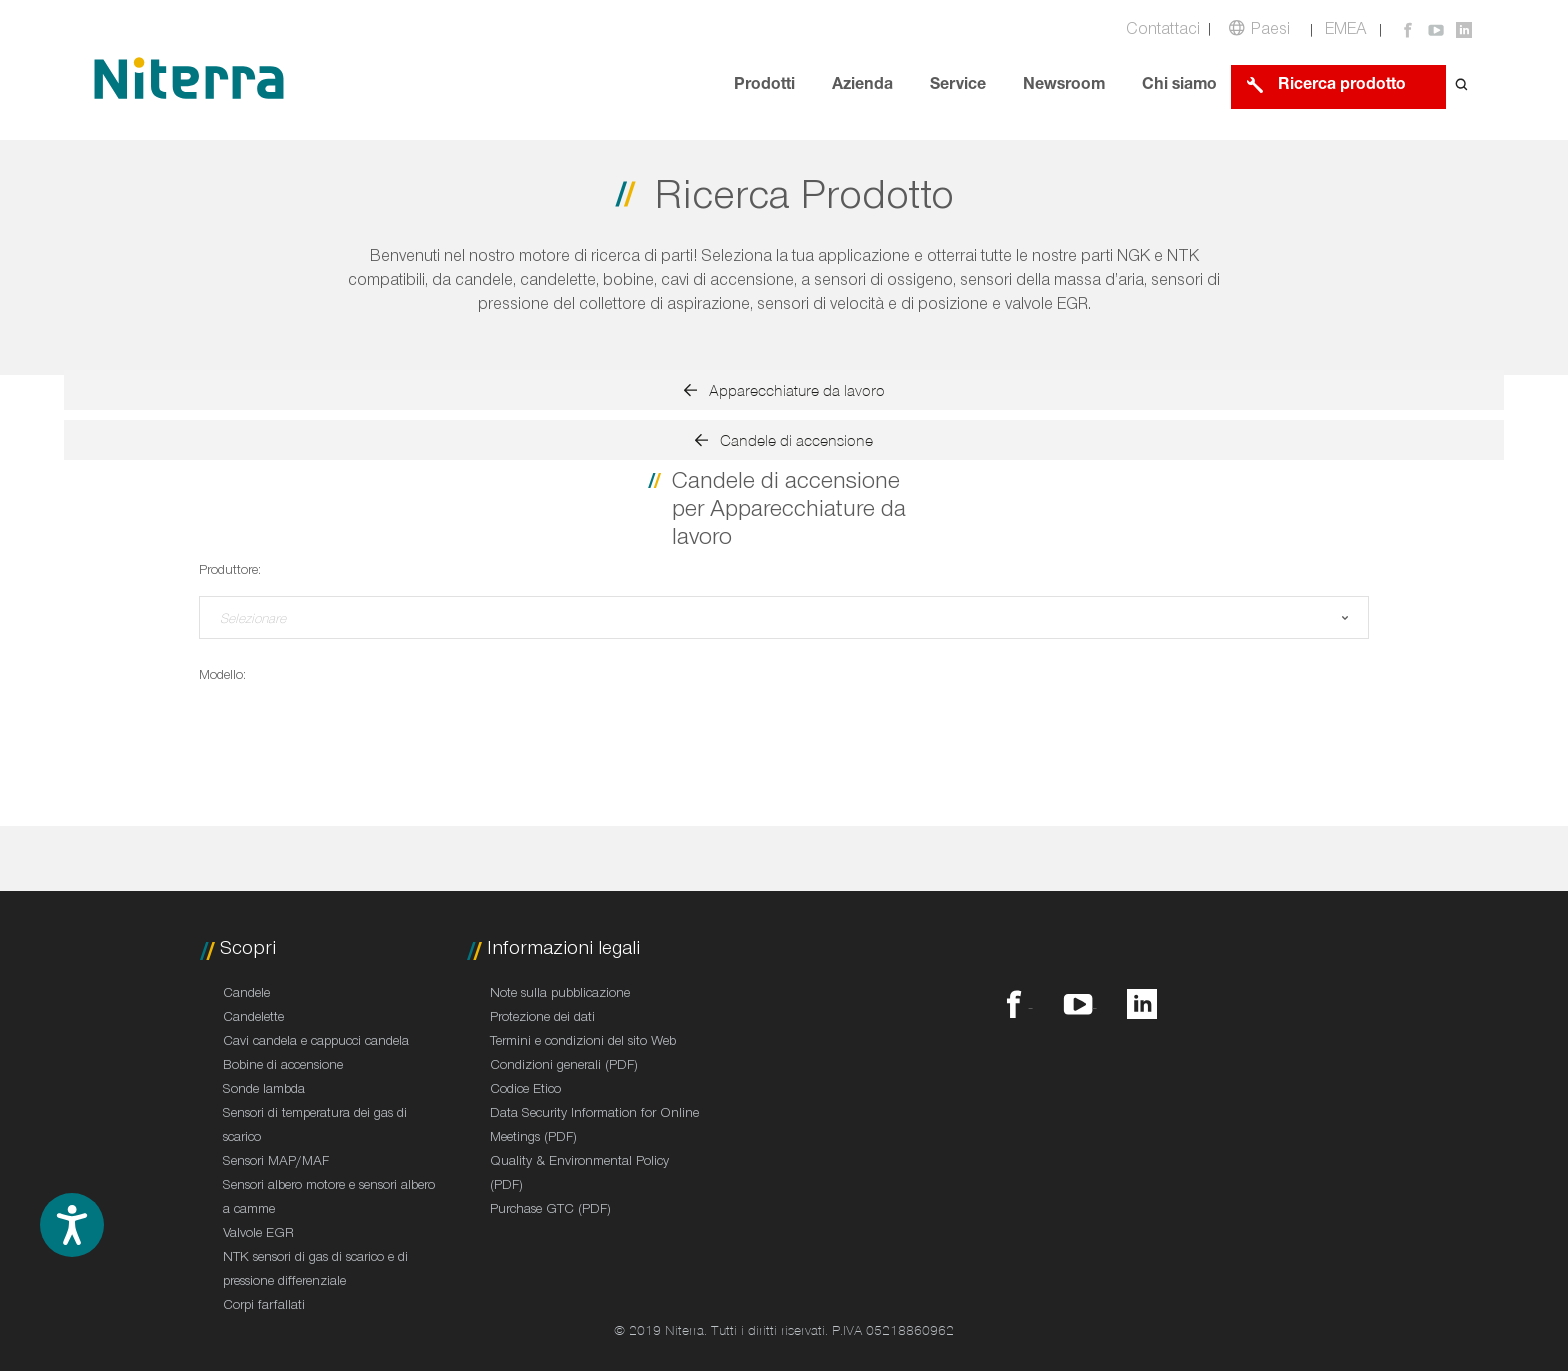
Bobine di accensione (283, 1067)
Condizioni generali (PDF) (564, 1067)
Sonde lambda (264, 1091)
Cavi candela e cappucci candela (316, 1043)
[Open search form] (1462, 86)
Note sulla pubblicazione (560, 995)
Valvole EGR (258, 1235)
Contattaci (1163, 31)
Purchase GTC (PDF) (550, 1211)
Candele (246, 995)
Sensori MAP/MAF (276, 1163)
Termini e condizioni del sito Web (583, 1043)
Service (958, 86)
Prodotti (764, 86)
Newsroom (1064, 86)
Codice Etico (525, 1091)
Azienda (862, 86)
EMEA (1346, 31)
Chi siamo (1179, 86)
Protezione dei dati (542, 1019)
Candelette (253, 1019)
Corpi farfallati (264, 1307)
